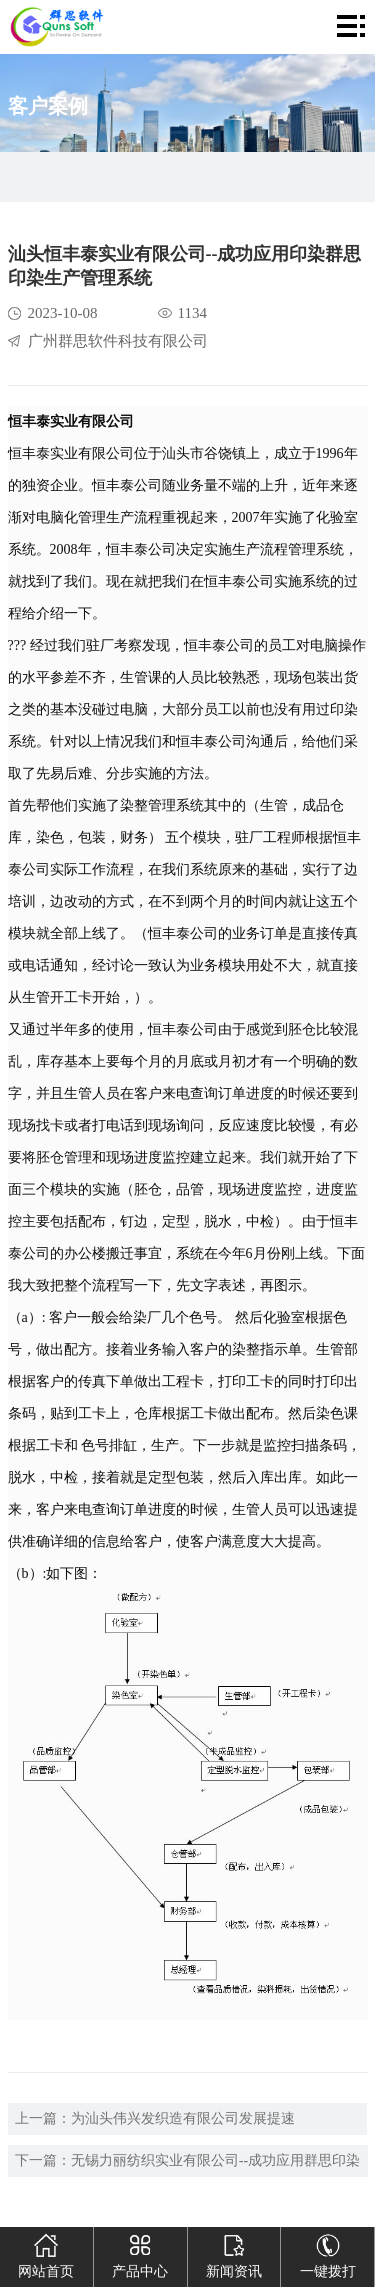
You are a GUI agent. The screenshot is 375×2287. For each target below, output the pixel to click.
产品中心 (140, 2253)
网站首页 (46, 2253)
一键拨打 (328, 2253)
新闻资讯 (234, 2253)
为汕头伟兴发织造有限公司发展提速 (183, 2118)
